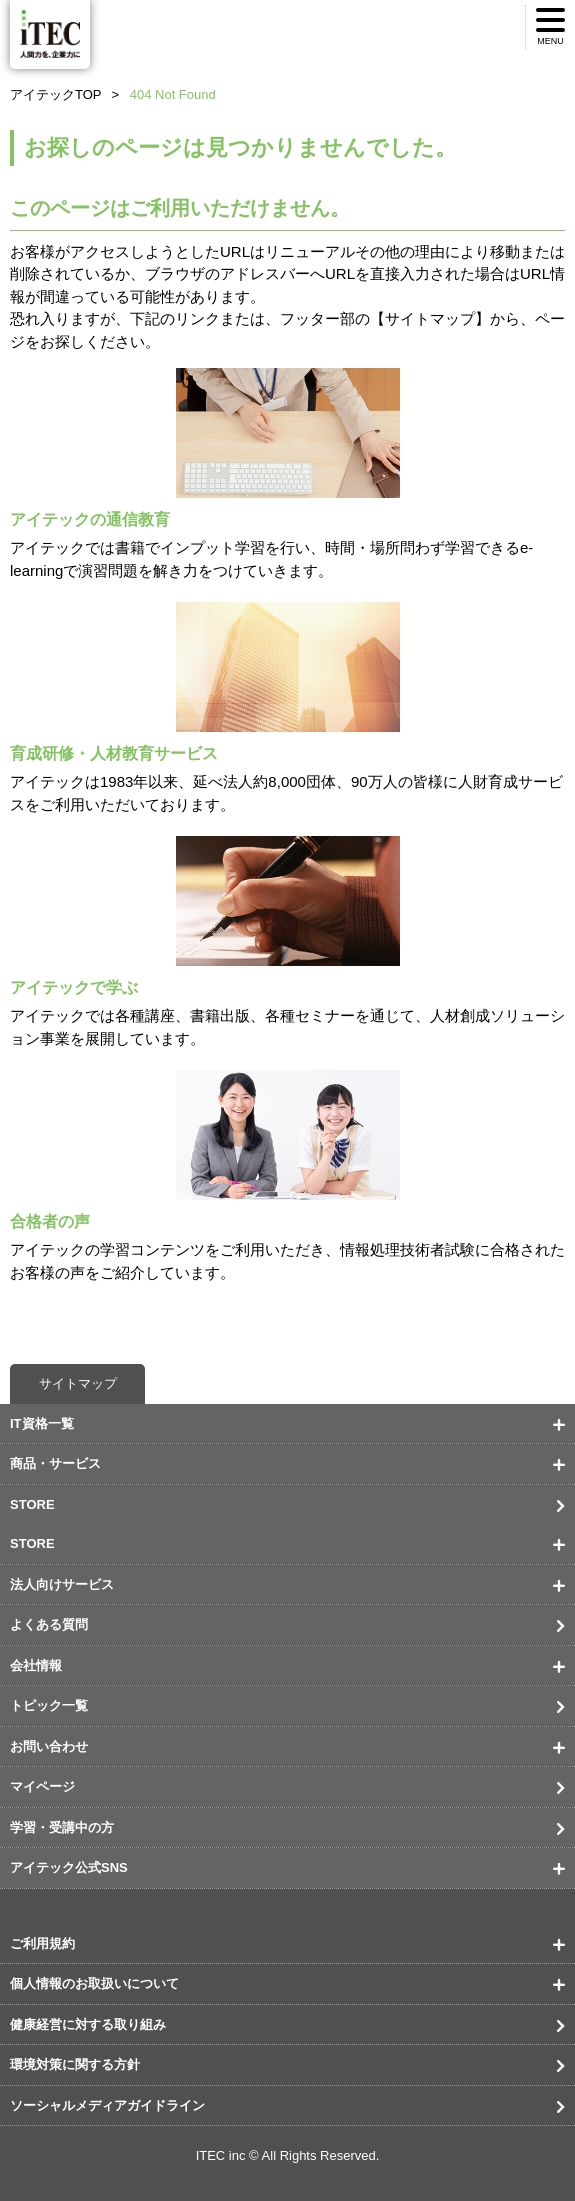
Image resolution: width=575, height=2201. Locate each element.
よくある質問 (49, 1624)
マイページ (42, 1786)
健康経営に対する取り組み (88, 2024)
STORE (32, 1504)
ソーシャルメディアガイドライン (107, 2105)
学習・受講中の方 (62, 1827)
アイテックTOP (56, 94)
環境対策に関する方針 (75, 2064)
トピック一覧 (49, 1705)
